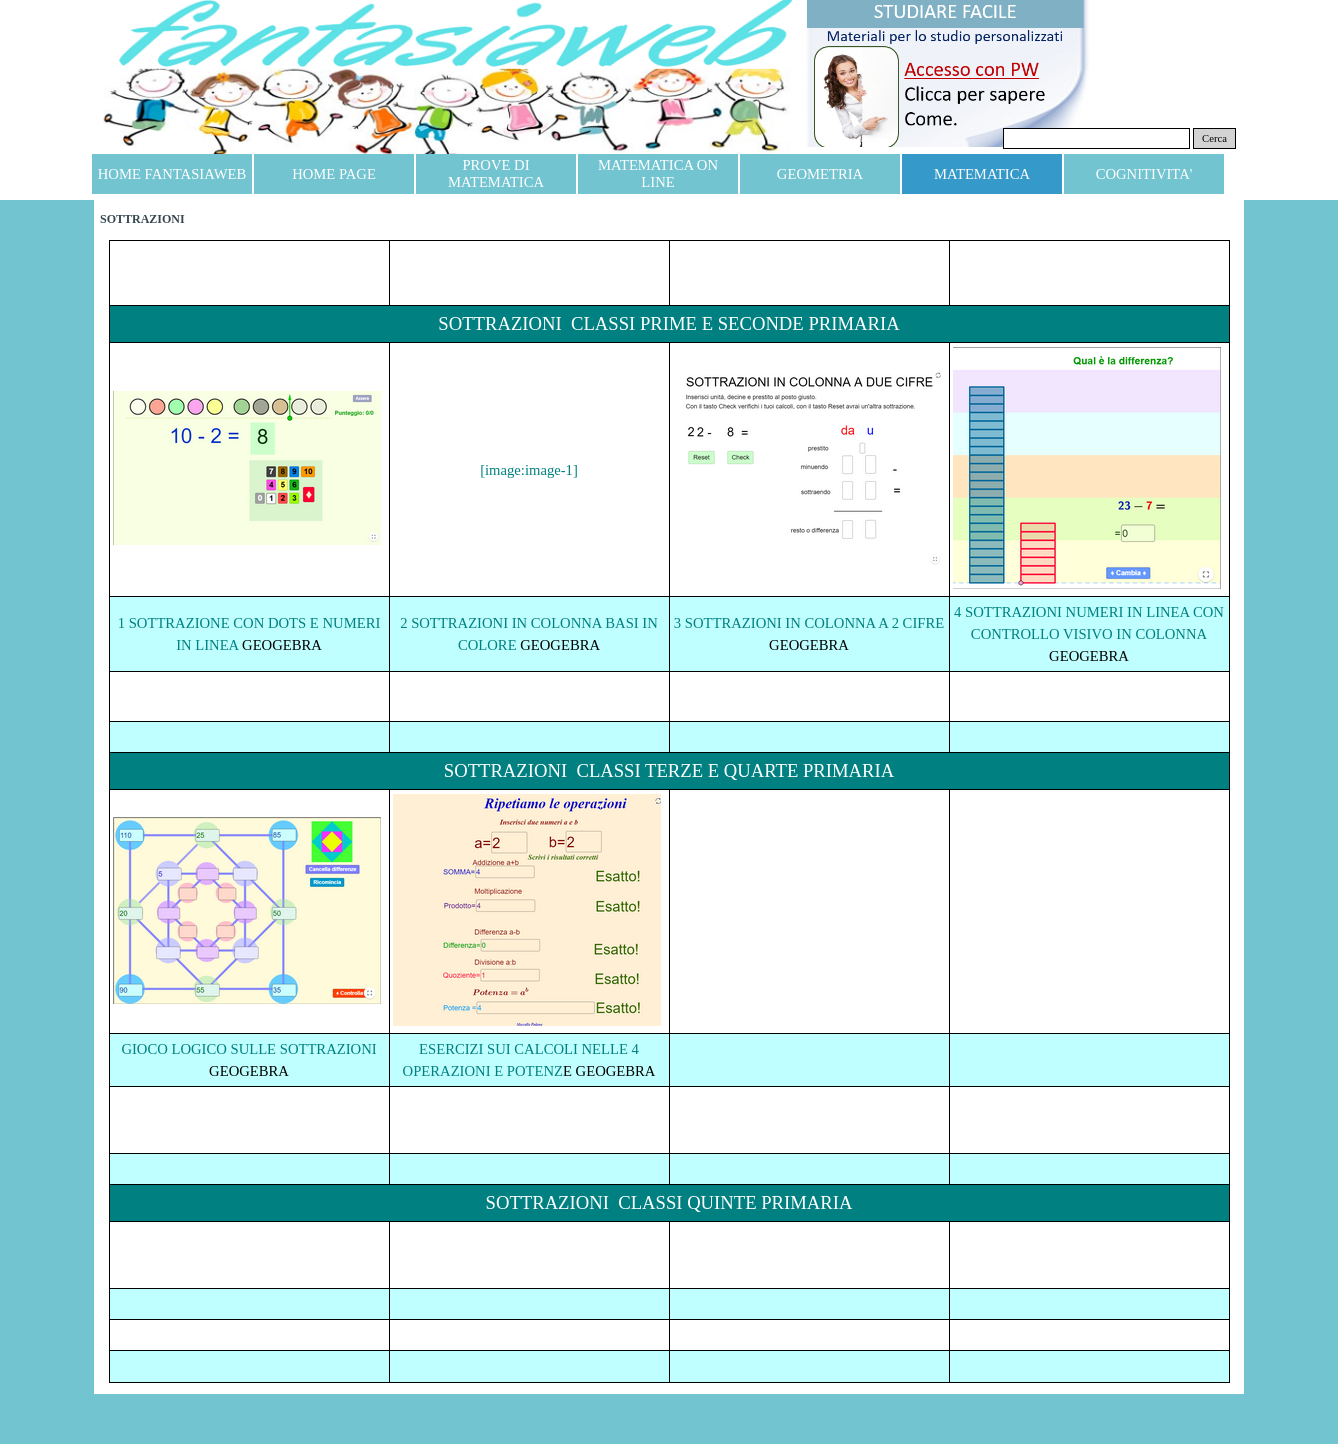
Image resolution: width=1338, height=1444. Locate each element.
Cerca (1214, 138)
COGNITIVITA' (1144, 174)
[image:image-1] (529, 470)
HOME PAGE (334, 174)
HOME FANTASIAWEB (172, 174)
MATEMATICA (982, 174)
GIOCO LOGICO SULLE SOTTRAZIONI (248, 1049)
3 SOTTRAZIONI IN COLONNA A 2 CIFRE (809, 623)
